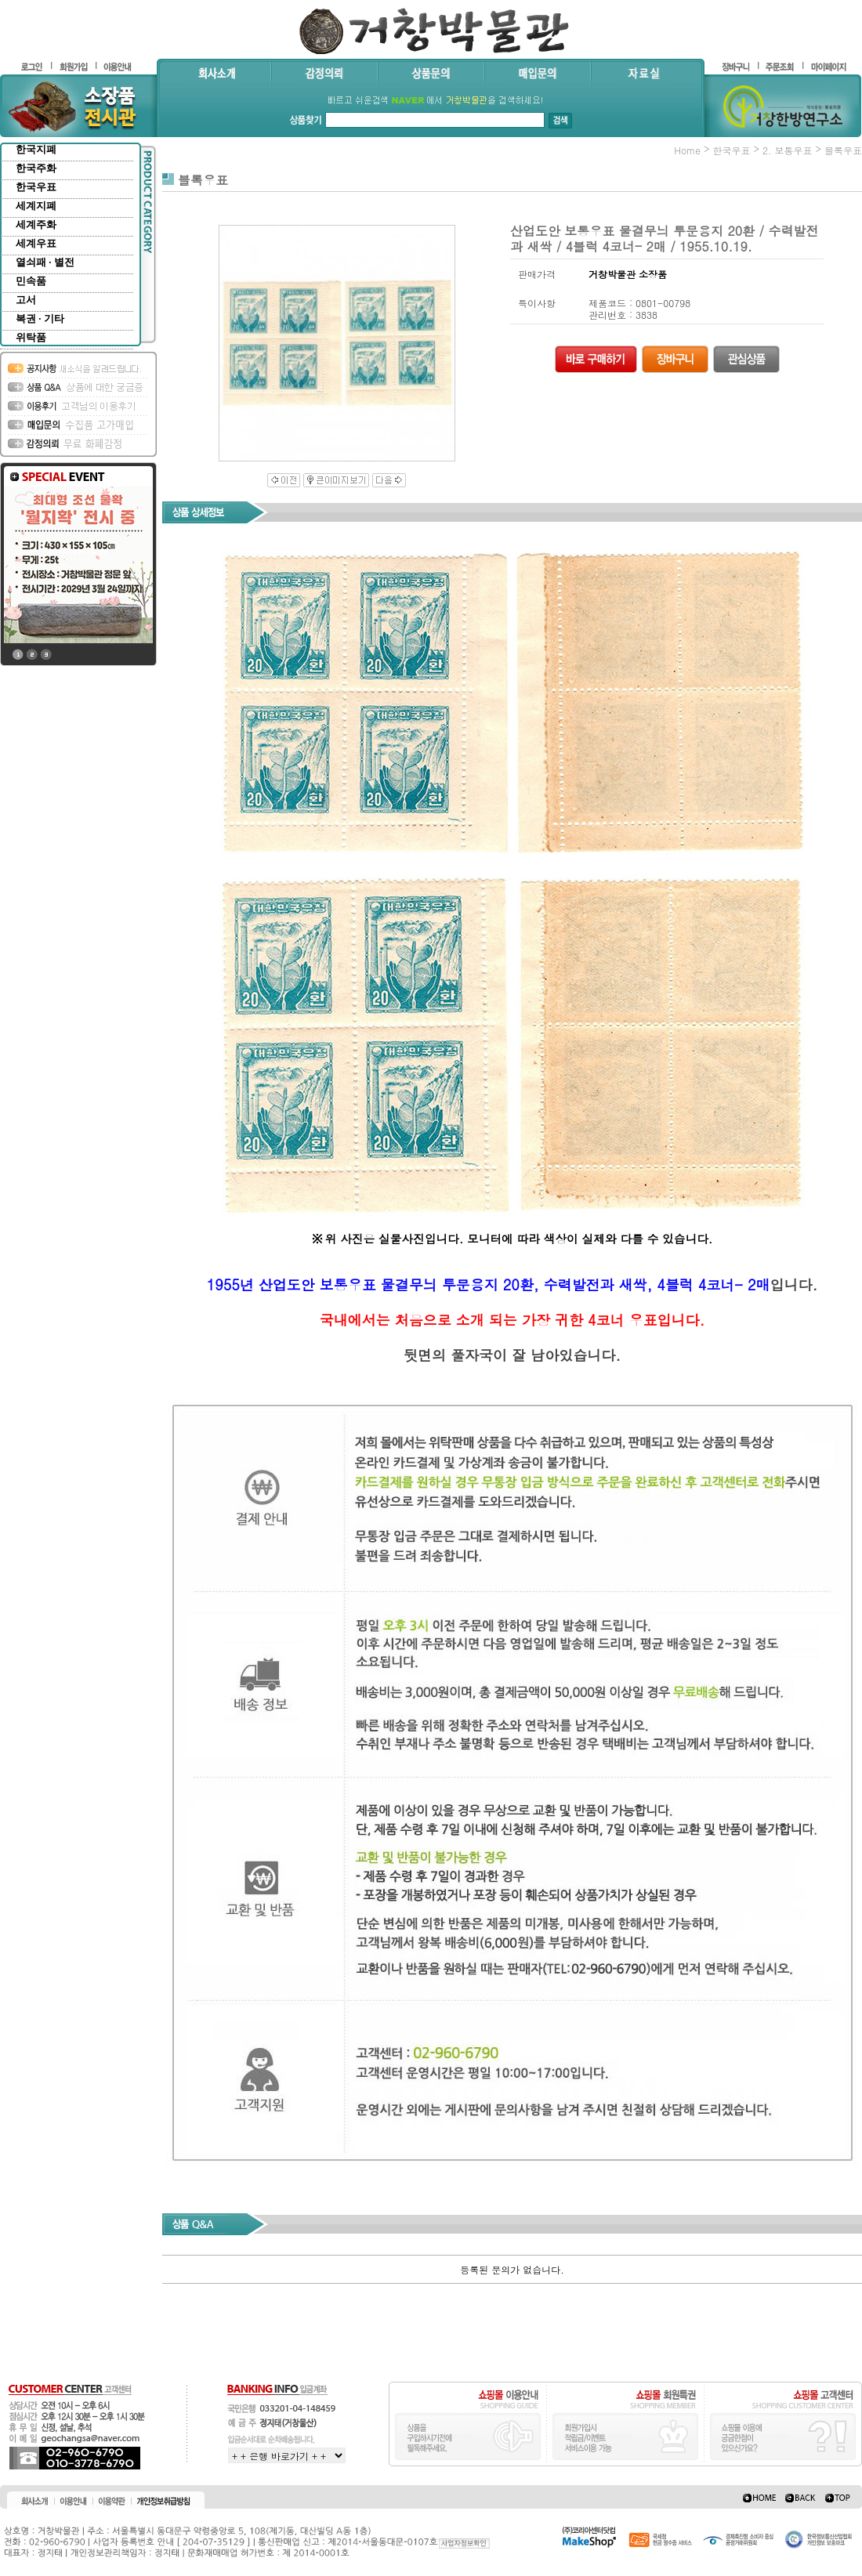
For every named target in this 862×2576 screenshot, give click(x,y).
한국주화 (36, 168)
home (687, 150)
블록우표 (843, 150)
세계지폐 (36, 206)
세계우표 (36, 243)
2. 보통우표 (787, 150)
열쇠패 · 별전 (45, 262)
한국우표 (36, 187)
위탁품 (31, 337)
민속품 (31, 281)
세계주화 (36, 224)
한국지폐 (36, 149)
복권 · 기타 (40, 318)
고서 (26, 300)
